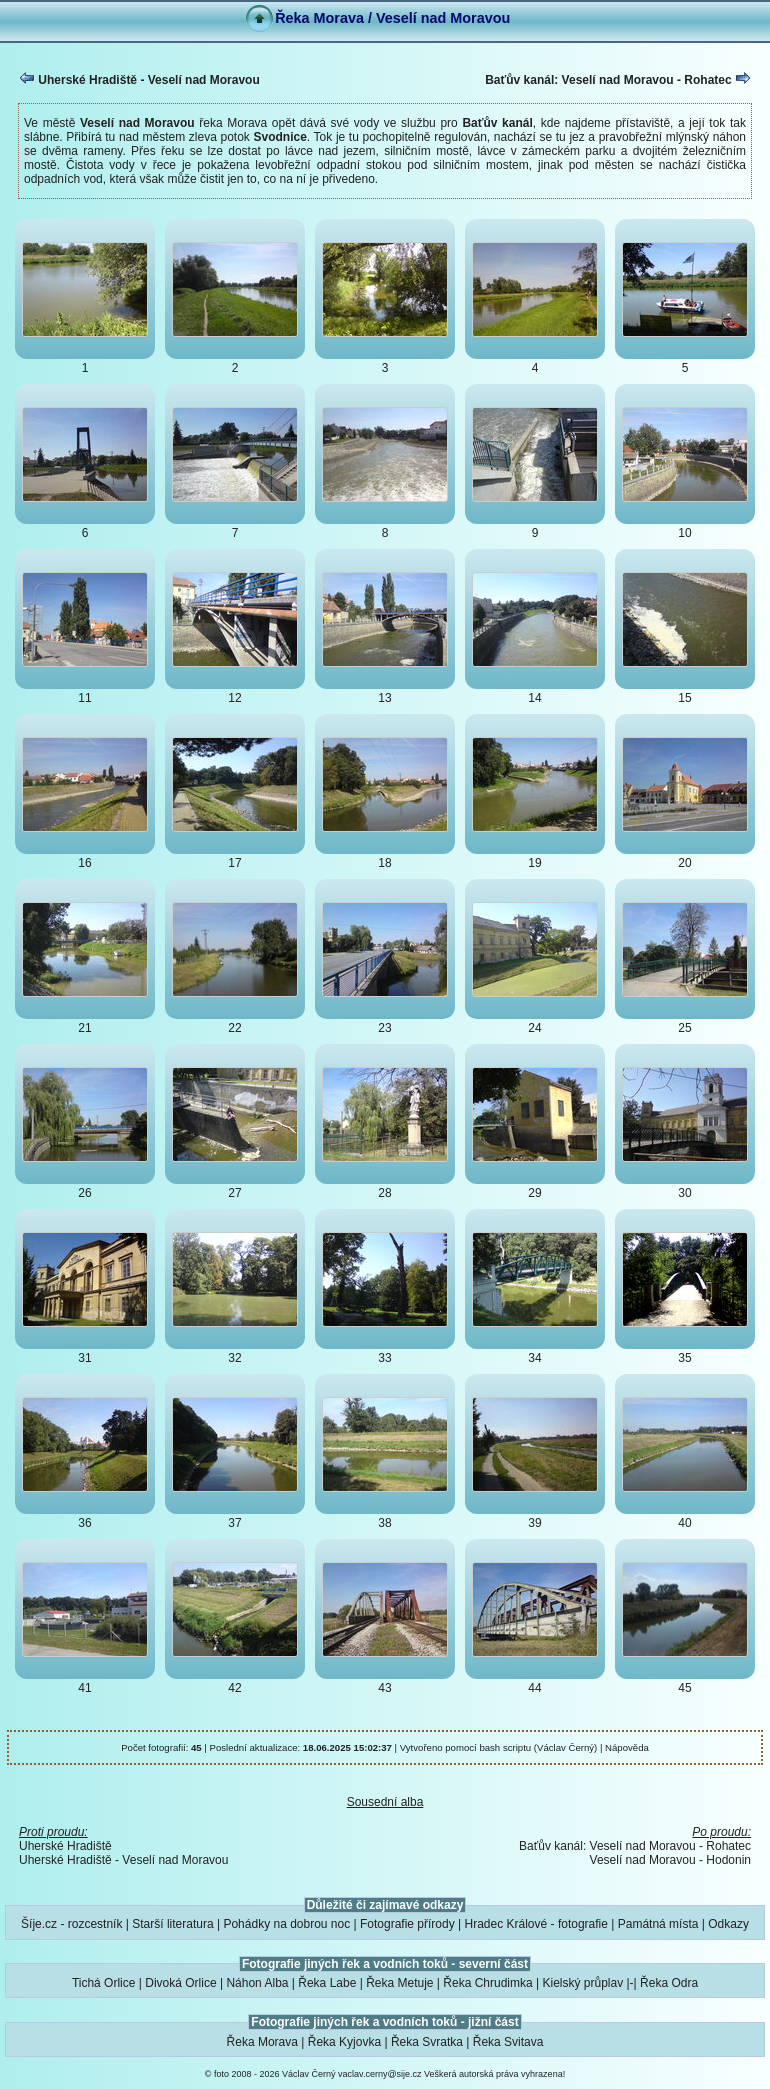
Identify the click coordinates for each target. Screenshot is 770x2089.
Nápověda (627, 1747)
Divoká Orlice (180, 1983)
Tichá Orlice (104, 1983)
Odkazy (728, 1924)
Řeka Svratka (427, 2042)
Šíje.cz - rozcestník (71, 1924)
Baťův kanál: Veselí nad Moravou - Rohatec (618, 79)
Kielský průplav (582, 1983)
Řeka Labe (327, 1983)
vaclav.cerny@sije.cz (380, 2074)
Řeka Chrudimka (487, 1983)
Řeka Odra (669, 1983)
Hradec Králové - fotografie (536, 1924)
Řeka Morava (262, 2042)
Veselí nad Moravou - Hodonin (670, 1860)
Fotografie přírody (407, 1924)
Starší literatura (172, 1924)
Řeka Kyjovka (344, 2042)
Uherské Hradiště (65, 1846)
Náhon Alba (257, 1983)
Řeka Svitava (508, 2042)
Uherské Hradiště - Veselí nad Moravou (139, 79)
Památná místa (658, 1924)
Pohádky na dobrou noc (286, 1924)
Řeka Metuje (399, 1983)
